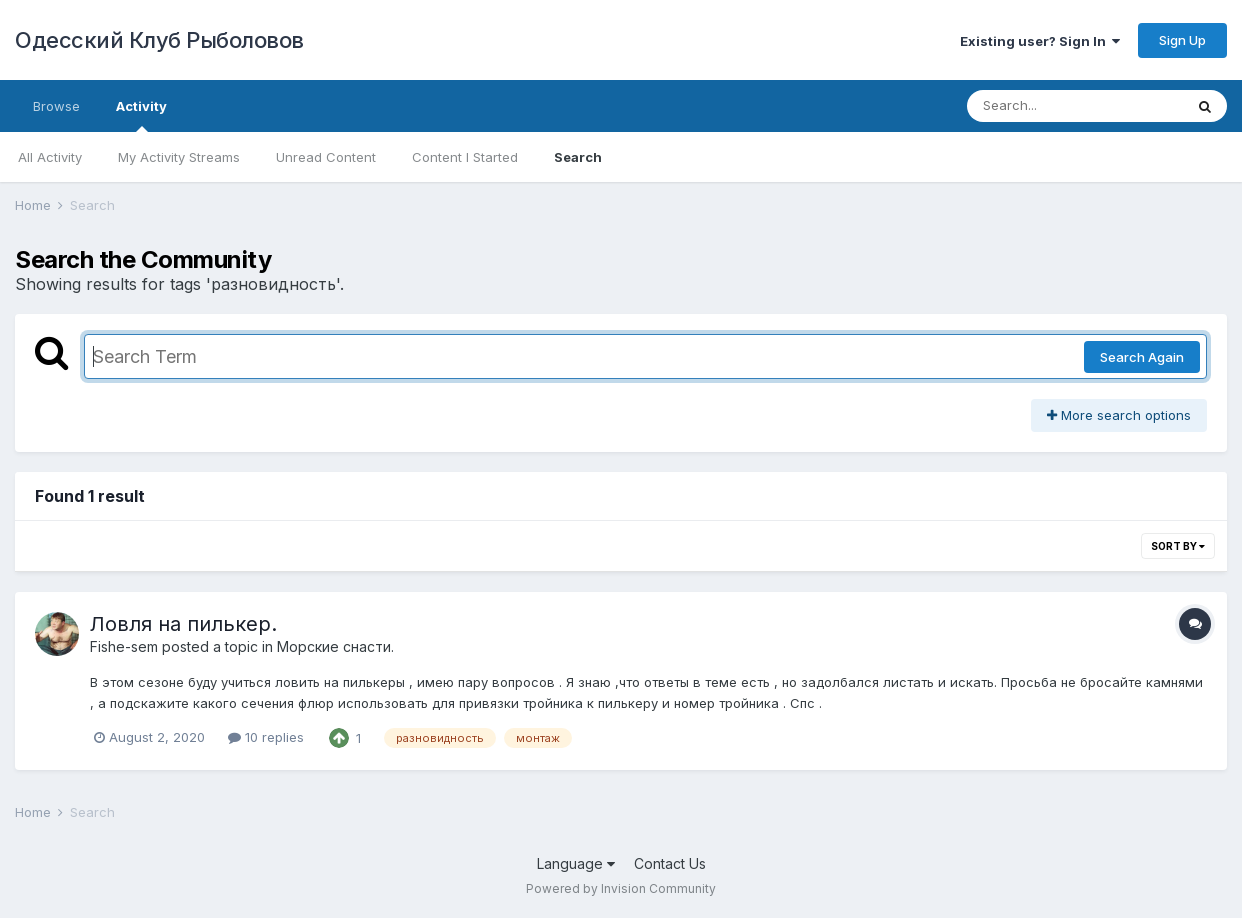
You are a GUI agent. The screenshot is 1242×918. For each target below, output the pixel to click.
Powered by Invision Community (621, 888)
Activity (141, 115)
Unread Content (326, 157)
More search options (1119, 415)
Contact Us (670, 863)
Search (578, 157)
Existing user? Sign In (1040, 41)
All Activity (50, 157)
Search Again (1142, 357)
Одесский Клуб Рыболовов (159, 40)
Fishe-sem (124, 646)
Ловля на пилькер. (183, 624)
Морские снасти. (335, 646)
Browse (56, 106)
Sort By (1178, 546)
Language (576, 863)
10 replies (266, 737)
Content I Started (465, 157)
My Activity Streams (179, 157)
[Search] (1075, 106)
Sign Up (1182, 40)
